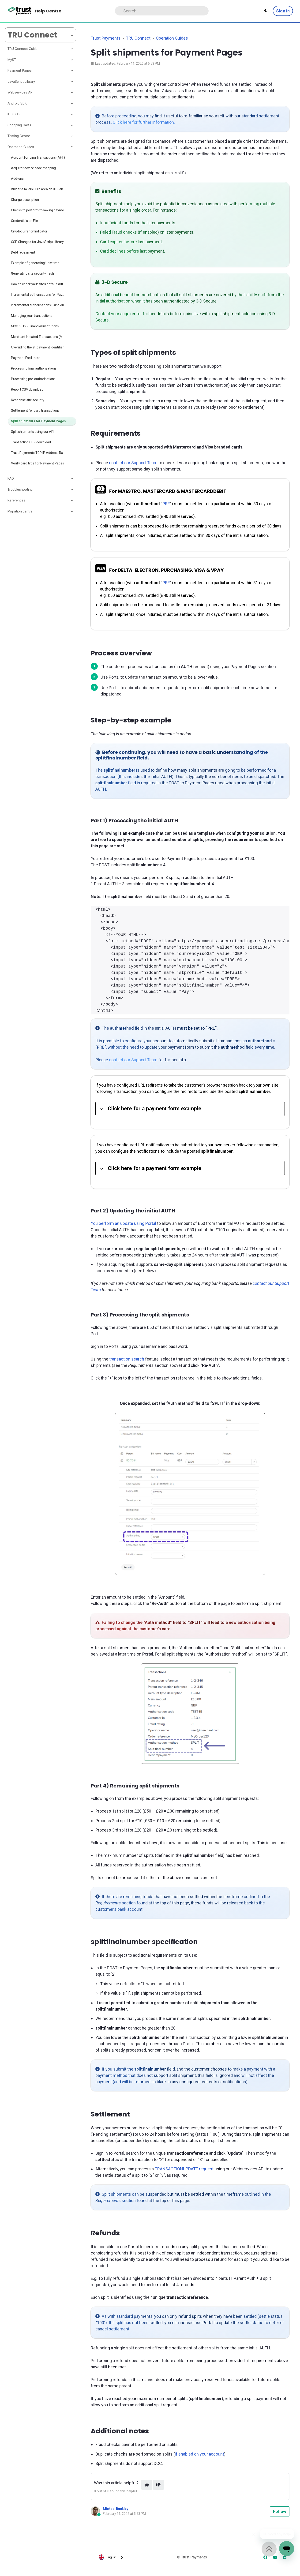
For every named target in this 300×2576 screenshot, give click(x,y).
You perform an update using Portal (123, 1223)
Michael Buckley (115, 2509)
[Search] (162, 10)
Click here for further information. (144, 122)
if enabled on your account (199, 2454)
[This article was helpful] (146, 2485)
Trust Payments (105, 38)
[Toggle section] (72, 49)
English (107, 2557)
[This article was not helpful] (158, 2485)
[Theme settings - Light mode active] (265, 11)
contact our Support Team (133, 462)
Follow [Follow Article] (279, 2511)
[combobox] (111, 2557)
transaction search (126, 1359)
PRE (166, 503)
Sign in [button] (283, 10)
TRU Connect (138, 38)
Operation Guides (172, 38)
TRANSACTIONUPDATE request (184, 2168)
